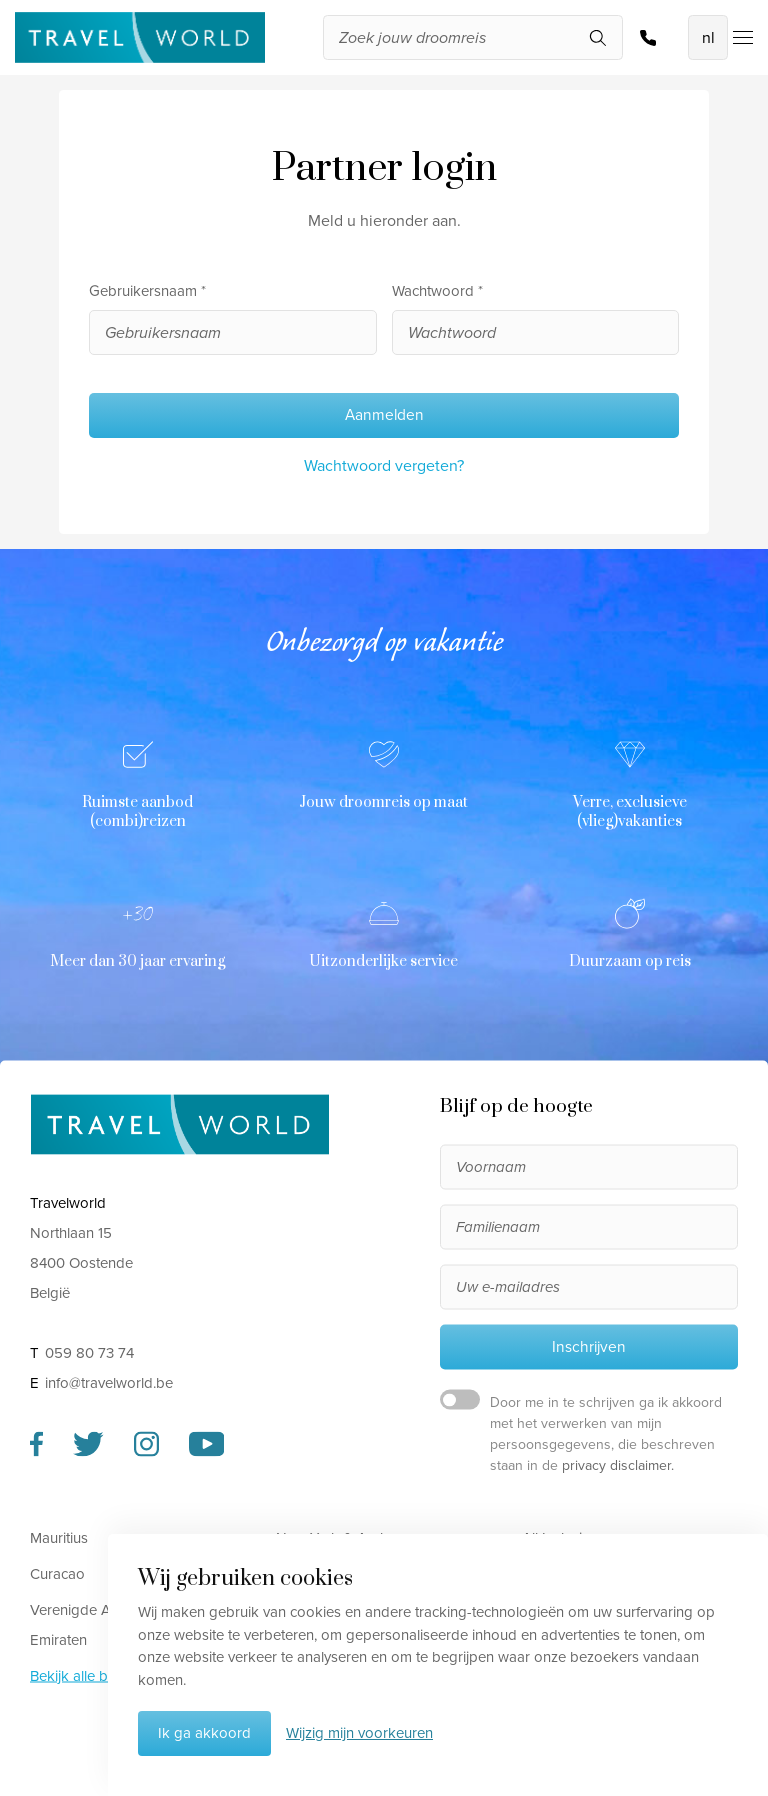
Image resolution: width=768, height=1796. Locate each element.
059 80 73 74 (648, 38)
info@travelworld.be (109, 1383)
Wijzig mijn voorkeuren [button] (359, 1733)
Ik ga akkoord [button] (204, 1733)
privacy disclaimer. (618, 1465)
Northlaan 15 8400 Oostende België (81, 1263)
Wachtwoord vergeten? (384, 465)
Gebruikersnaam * (147, 291)
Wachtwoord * (437, 291)
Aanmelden (384, 414)
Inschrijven (589, 1345)
